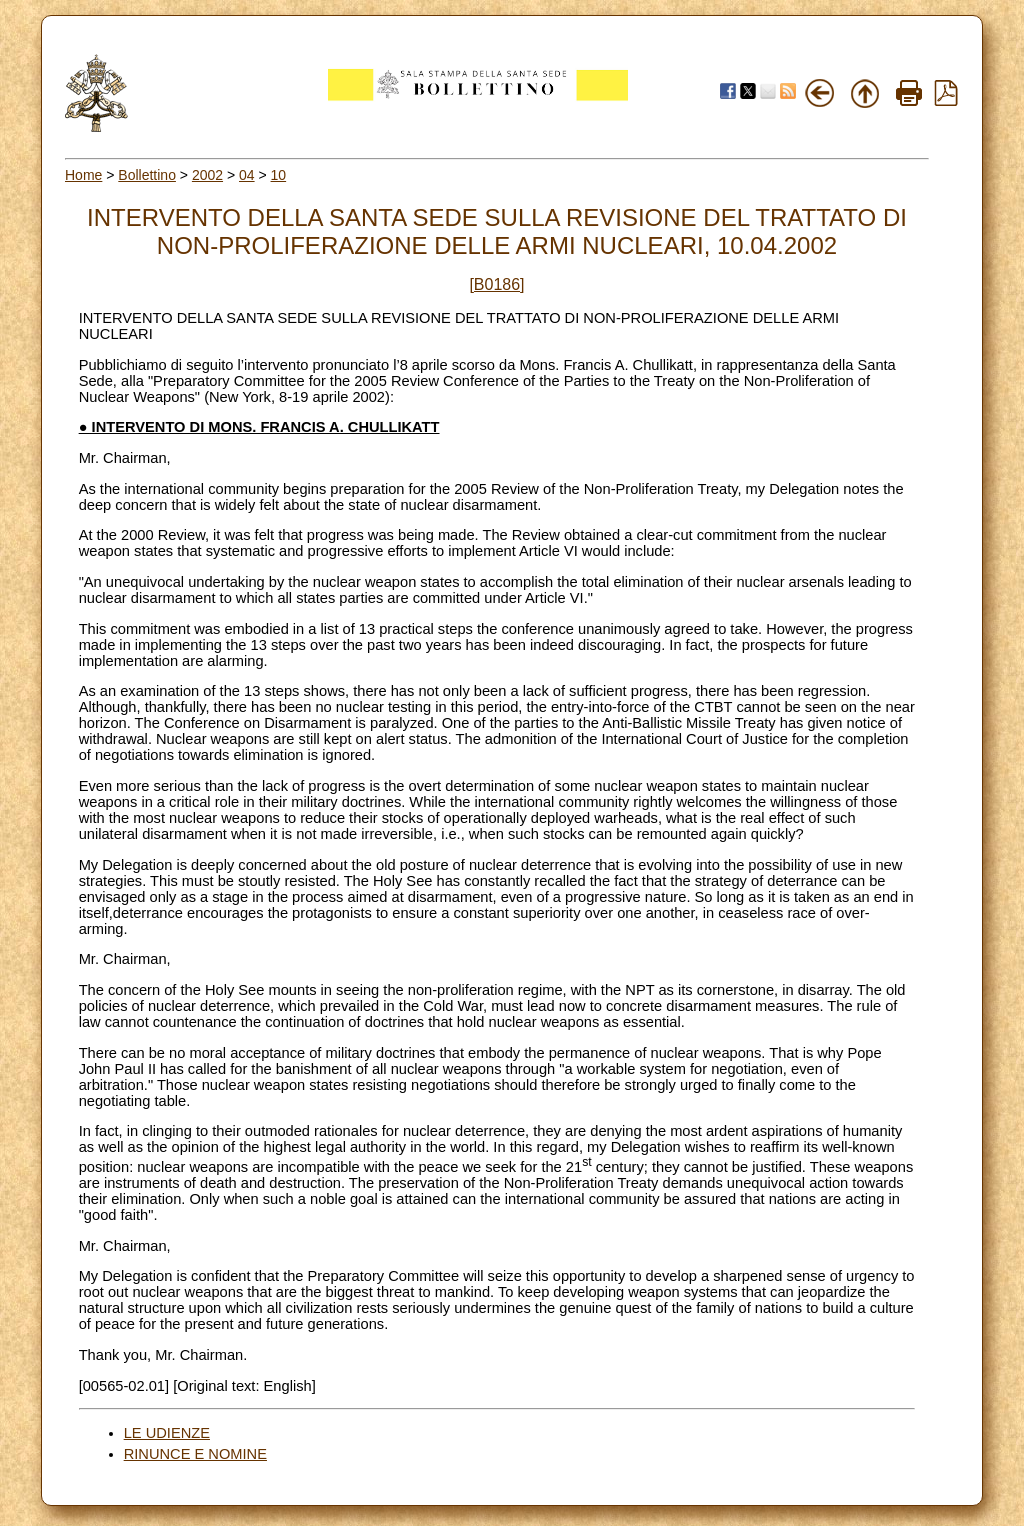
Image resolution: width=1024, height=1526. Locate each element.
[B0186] (496, 284)
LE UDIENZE (167, 1433)
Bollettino (147, 175)
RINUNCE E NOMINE (195, 1454)
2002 (207, 175)
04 (247, 175)
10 (279, 175)
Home (83, 175)
